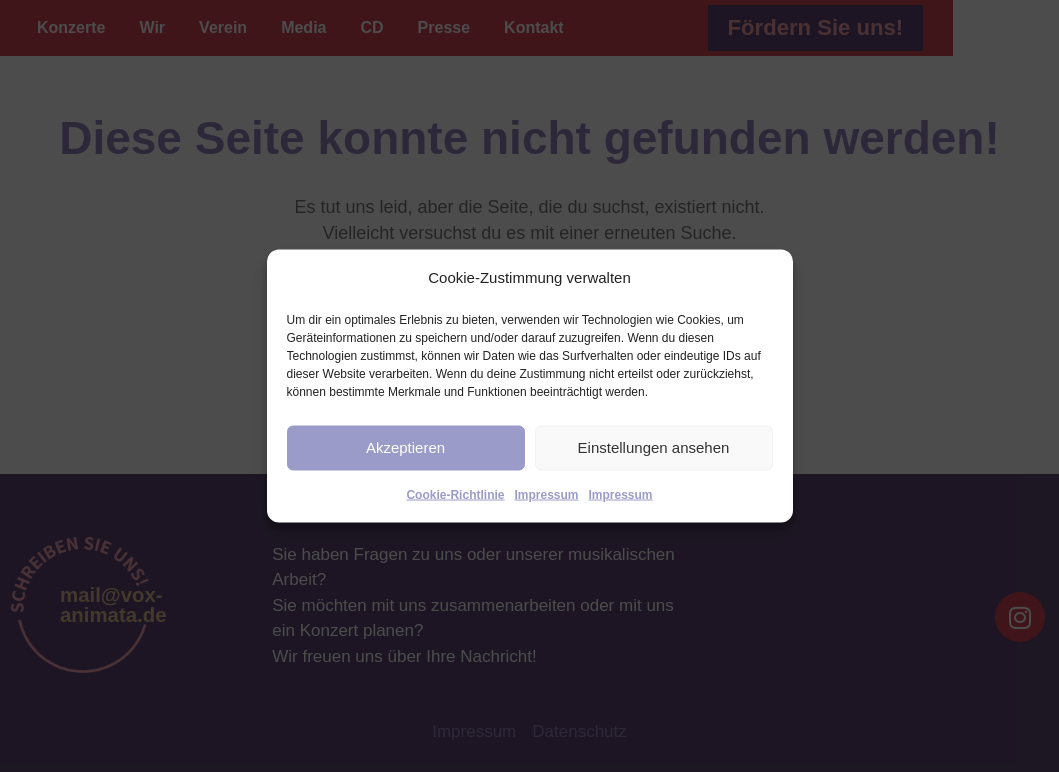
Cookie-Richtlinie (455, 494)
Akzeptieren (405, 447)
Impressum (546, 494)
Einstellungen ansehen (654, 447)
